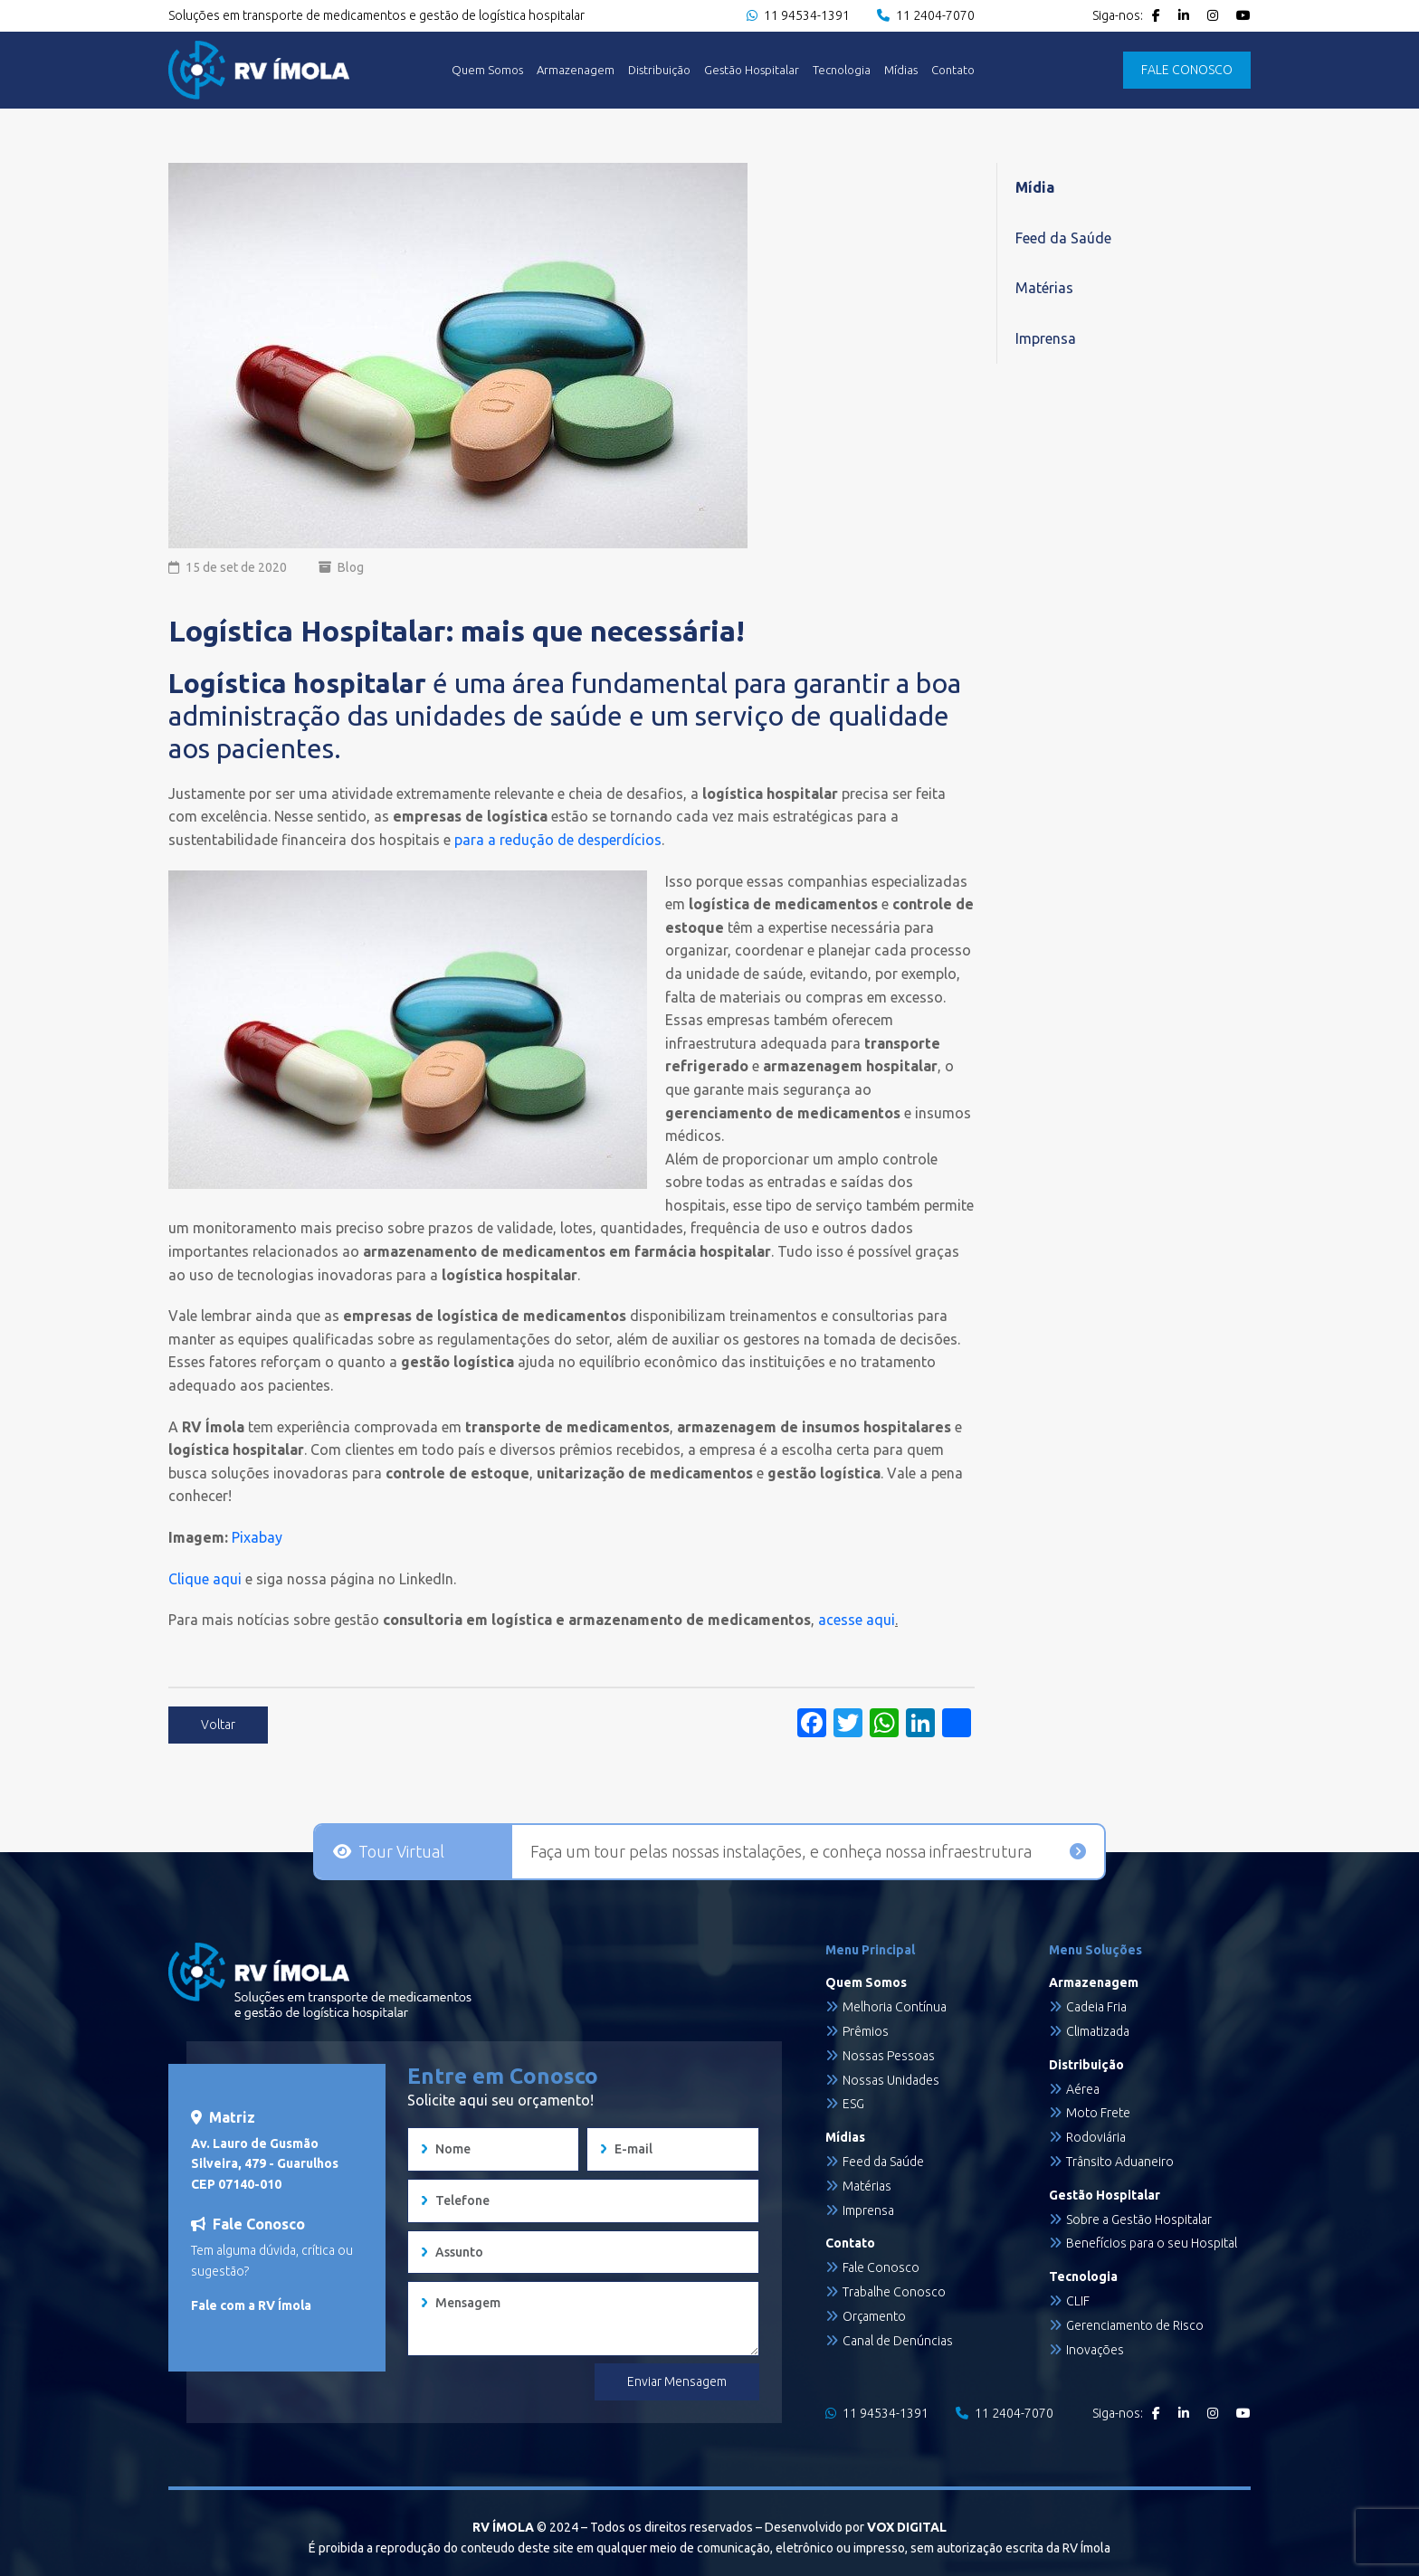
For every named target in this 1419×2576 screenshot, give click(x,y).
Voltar (218, 1724)
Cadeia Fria (1096, 2007)
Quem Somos (487, 70)
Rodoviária (1096, 2137)
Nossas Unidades (891, 2080)
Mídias (901, 70)
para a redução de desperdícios (558, 840)
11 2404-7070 (926, 15)
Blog (351, 567)
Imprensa (1045, 338)
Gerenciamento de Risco (1135, 2325)
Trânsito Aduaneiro (1120, 2161)
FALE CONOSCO (1187, 69)
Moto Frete (1098, 2112)
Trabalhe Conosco (894, 2292)
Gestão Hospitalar (751, 70)
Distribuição (659, 70)
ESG (853, 2103)
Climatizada (1097, 2031)
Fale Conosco (881, 2267)
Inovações (1095, 2350)
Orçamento (874, 2316)
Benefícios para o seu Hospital (1151, 2243)
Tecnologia (842, 70)
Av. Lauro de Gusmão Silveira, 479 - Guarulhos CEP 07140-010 (264, 2163)
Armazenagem (575, 70)
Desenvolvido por (856, 2527)
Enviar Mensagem (677, 2381)
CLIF (1078, 2301)
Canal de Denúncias (898, 2341)
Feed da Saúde (1063, 238)
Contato (953, 70)
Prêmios (866, 2031)
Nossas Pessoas (889, 2055)
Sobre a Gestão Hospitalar (1139, 2219)
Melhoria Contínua (895, 2007)
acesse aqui (854, 1619)
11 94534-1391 (798, 15)
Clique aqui (205, 1579)
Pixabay (257, 1537)
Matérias (1044, 288)
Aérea (1083, 2089)
